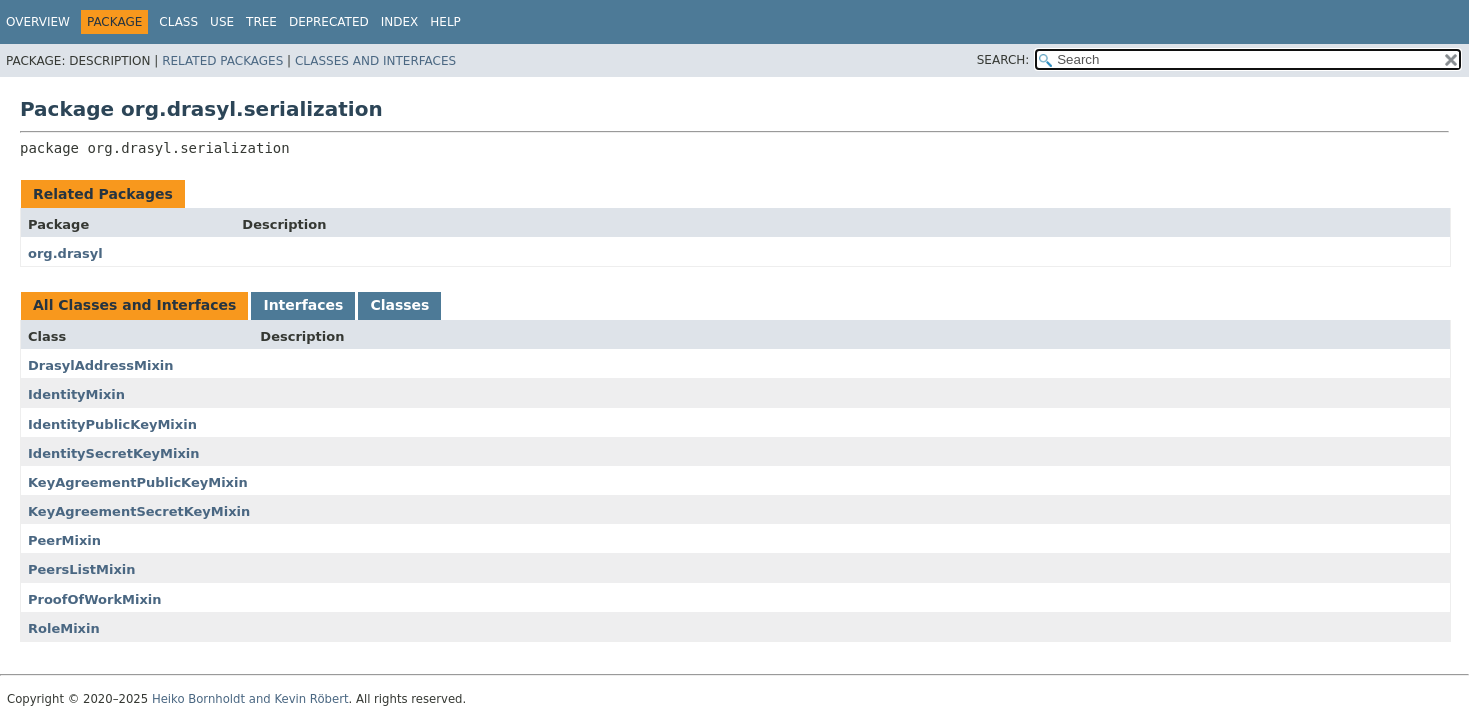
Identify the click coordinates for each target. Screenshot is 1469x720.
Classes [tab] (399, 305)
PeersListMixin (82, 569)
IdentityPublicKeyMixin (112, 424)
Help (445, 22)
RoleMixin (64, 628)
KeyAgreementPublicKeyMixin (138, 482)
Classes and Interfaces (375, 61)
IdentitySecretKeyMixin (114, 453)
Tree (261, 22)
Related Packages (222, 61)
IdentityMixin (76, 394)
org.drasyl (65, 253)
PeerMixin (64, 540)
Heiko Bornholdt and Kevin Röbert (250, 699)
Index (400, 22)
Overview (38, 22)
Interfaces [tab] (303, 305)
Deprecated (329, 22)
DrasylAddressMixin (101, 365)
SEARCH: (1003, 60)
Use (222, 22)
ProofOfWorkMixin (95, 599)
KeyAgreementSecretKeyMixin (139, 511)
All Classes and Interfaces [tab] (134, 305)
